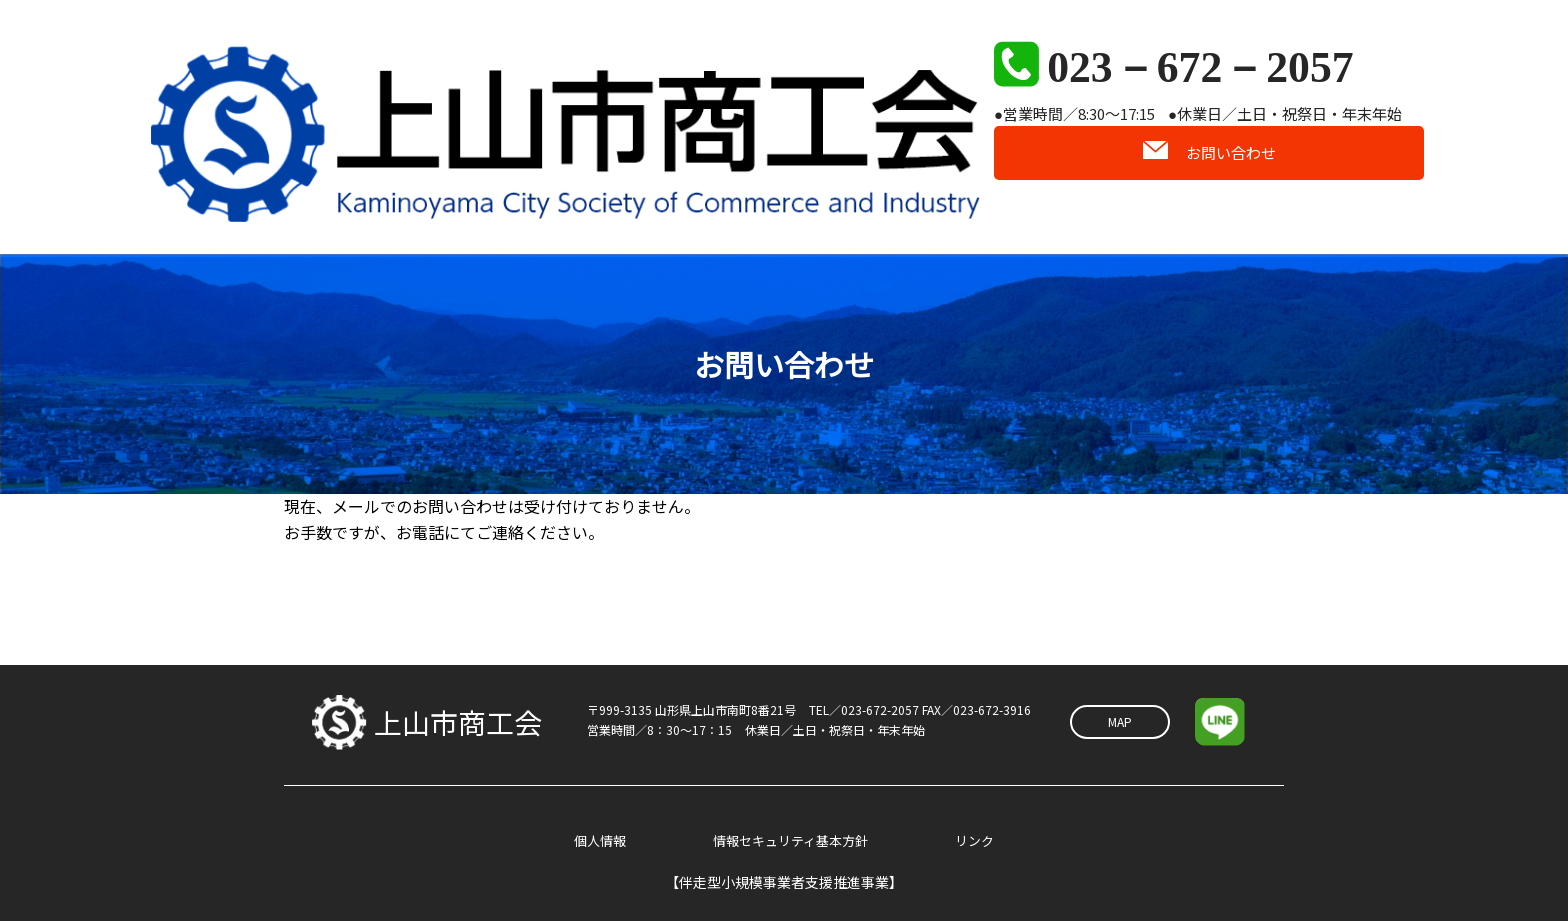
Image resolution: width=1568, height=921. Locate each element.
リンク (973, 797)
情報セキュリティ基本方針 (791, 797)
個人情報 (602, 797)
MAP (1120, 676)
